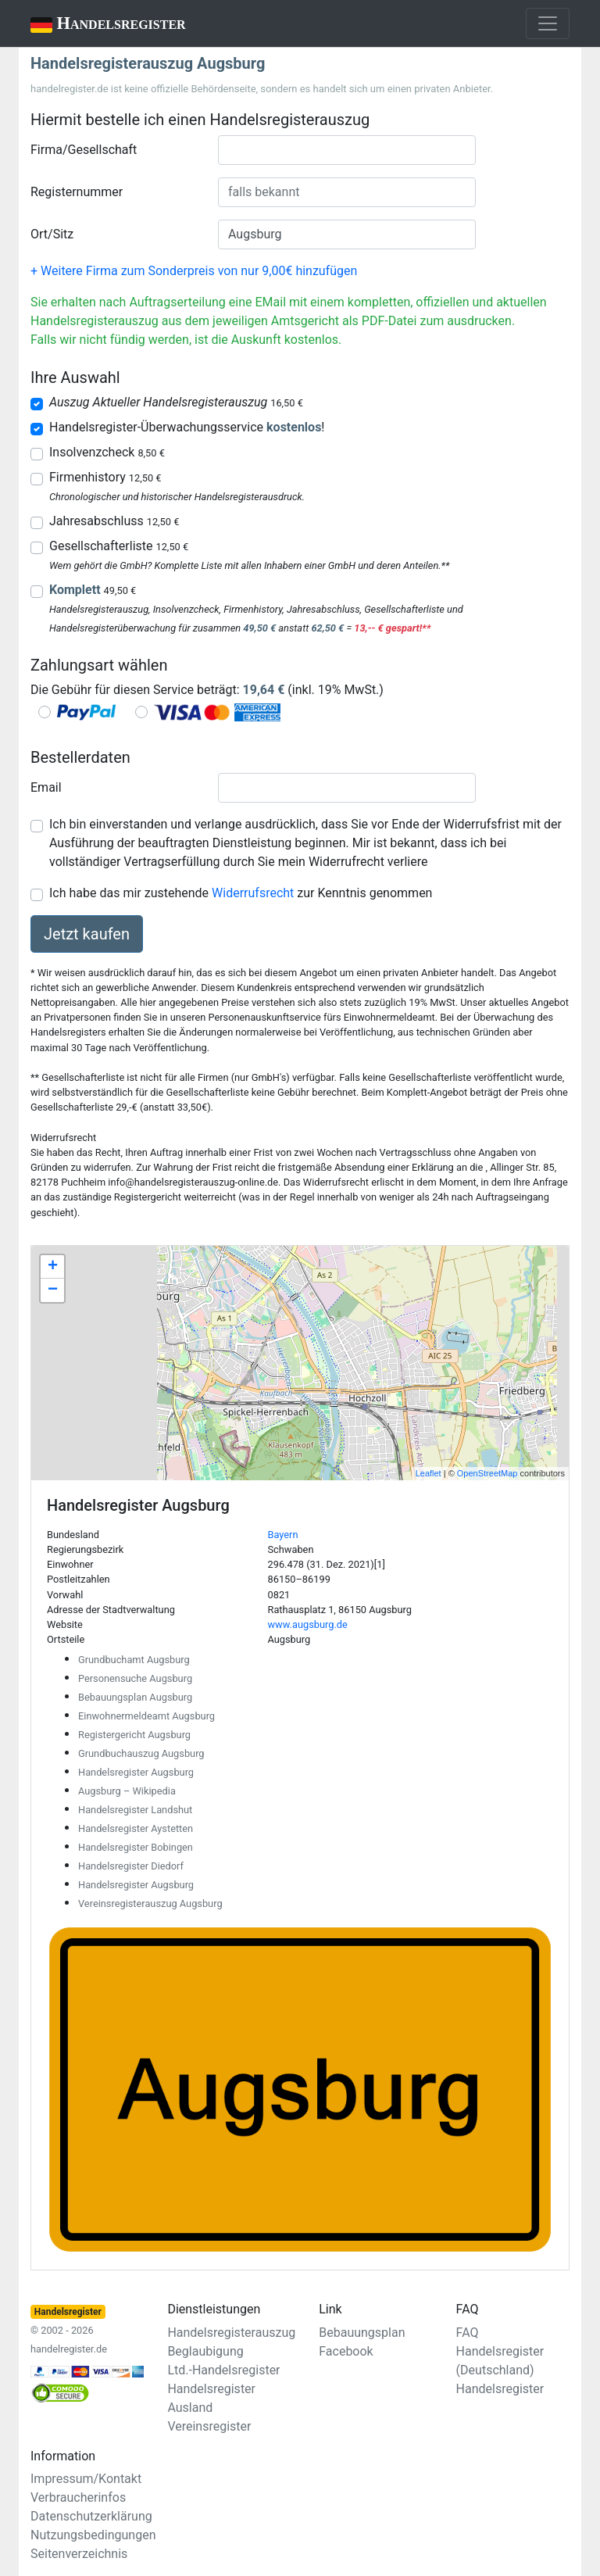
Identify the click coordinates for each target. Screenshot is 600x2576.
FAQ (467, 2332)
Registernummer (76, 191)
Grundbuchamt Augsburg (134, 1659)
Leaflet (428, 1473)
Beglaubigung (205, 2351)
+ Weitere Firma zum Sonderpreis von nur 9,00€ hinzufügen (193, 270)
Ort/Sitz (51, 234)
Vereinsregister (209, 2426)
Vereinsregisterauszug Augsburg (150, 1903)
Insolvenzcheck (107, 452)
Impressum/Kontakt (85, 2478)
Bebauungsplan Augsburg (135, 1697)
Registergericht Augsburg (134, 1735)
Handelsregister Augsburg (136, 1772)
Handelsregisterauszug (231, 2332)
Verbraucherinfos (78, 2497)
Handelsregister (97, 24)
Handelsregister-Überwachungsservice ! (186, 427)
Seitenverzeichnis (78, 2553)
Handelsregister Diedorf (131, 1866)
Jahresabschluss (114, 520)
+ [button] (53, 1267)
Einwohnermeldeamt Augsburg (146, 1716)
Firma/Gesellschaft (83, 149)
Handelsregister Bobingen (135, 1847)
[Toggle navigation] (548, 23)
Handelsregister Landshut (135, 1810)
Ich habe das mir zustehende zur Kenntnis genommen (240, 893)
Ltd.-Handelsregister (223, 2370)
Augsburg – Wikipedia (127, 1791)
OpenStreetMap (487, 1473)
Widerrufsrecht (253, 893)
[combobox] (347, 150)
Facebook (346, 2351)
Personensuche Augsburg (135, 1678)
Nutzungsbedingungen (92, 2535)
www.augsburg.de (308, 1624)
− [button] (53, 1290)
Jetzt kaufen (87, 934)
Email (46, 787)
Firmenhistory (105, 477)
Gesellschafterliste (118, 545)
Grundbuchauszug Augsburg (141, 1753)
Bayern (283, 1534)
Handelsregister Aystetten (135, 1828)
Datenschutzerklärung (91, 2516)
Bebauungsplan (362, 2332)
